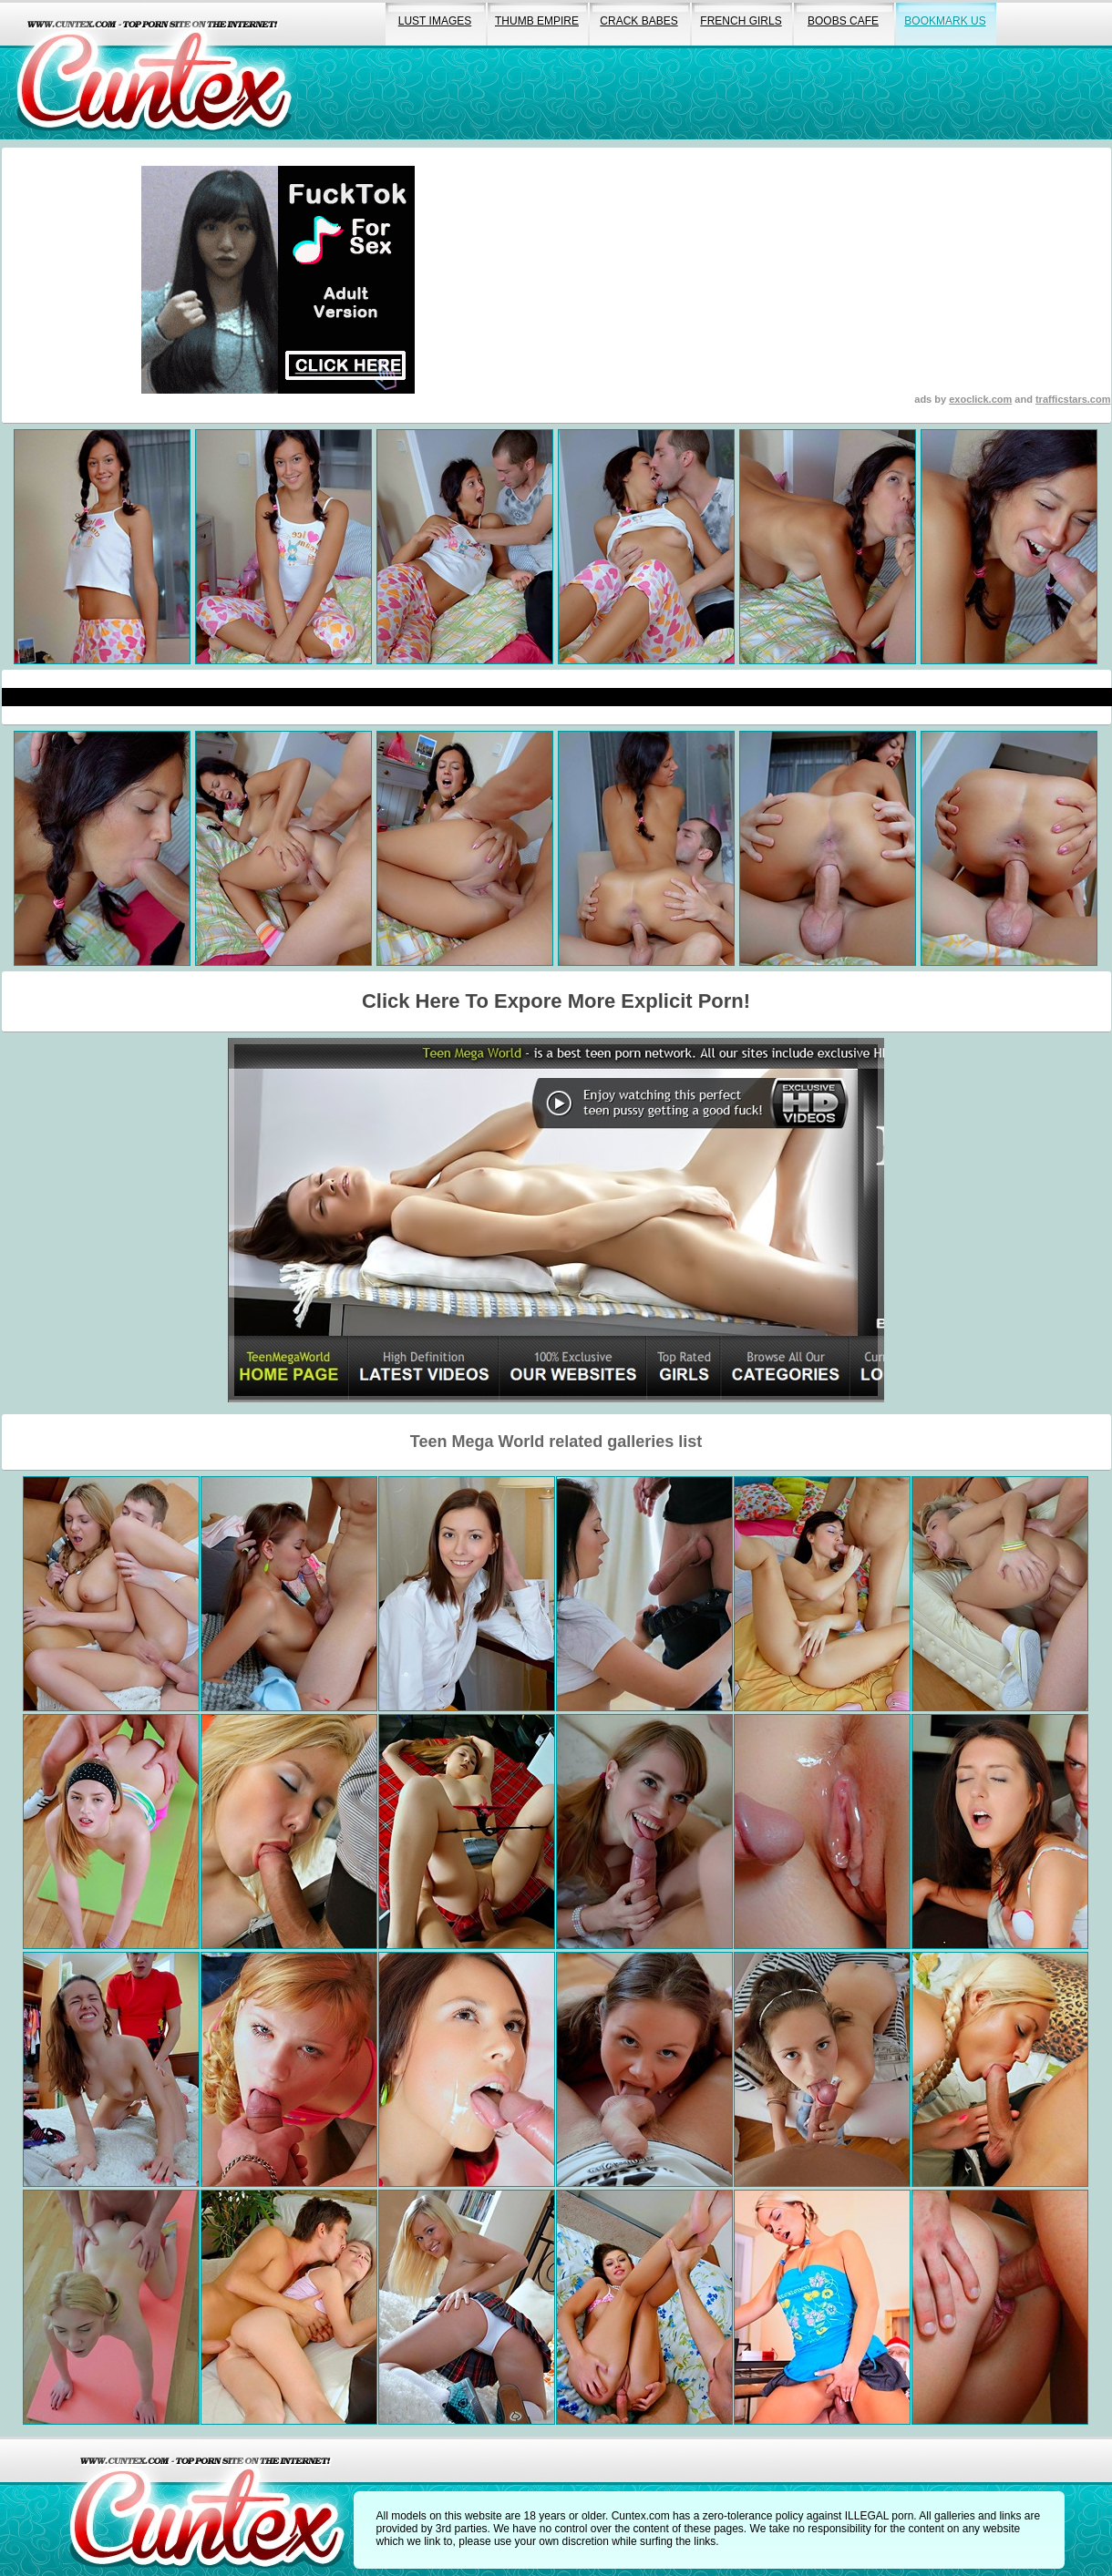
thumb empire (537, 21)
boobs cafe (843, 21)
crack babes (638, 21)
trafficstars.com (1073, 399)
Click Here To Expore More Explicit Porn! (556, 1001)
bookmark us (944, 21)
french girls (740, 21)
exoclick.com (980, 399)
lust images (434, 21)
